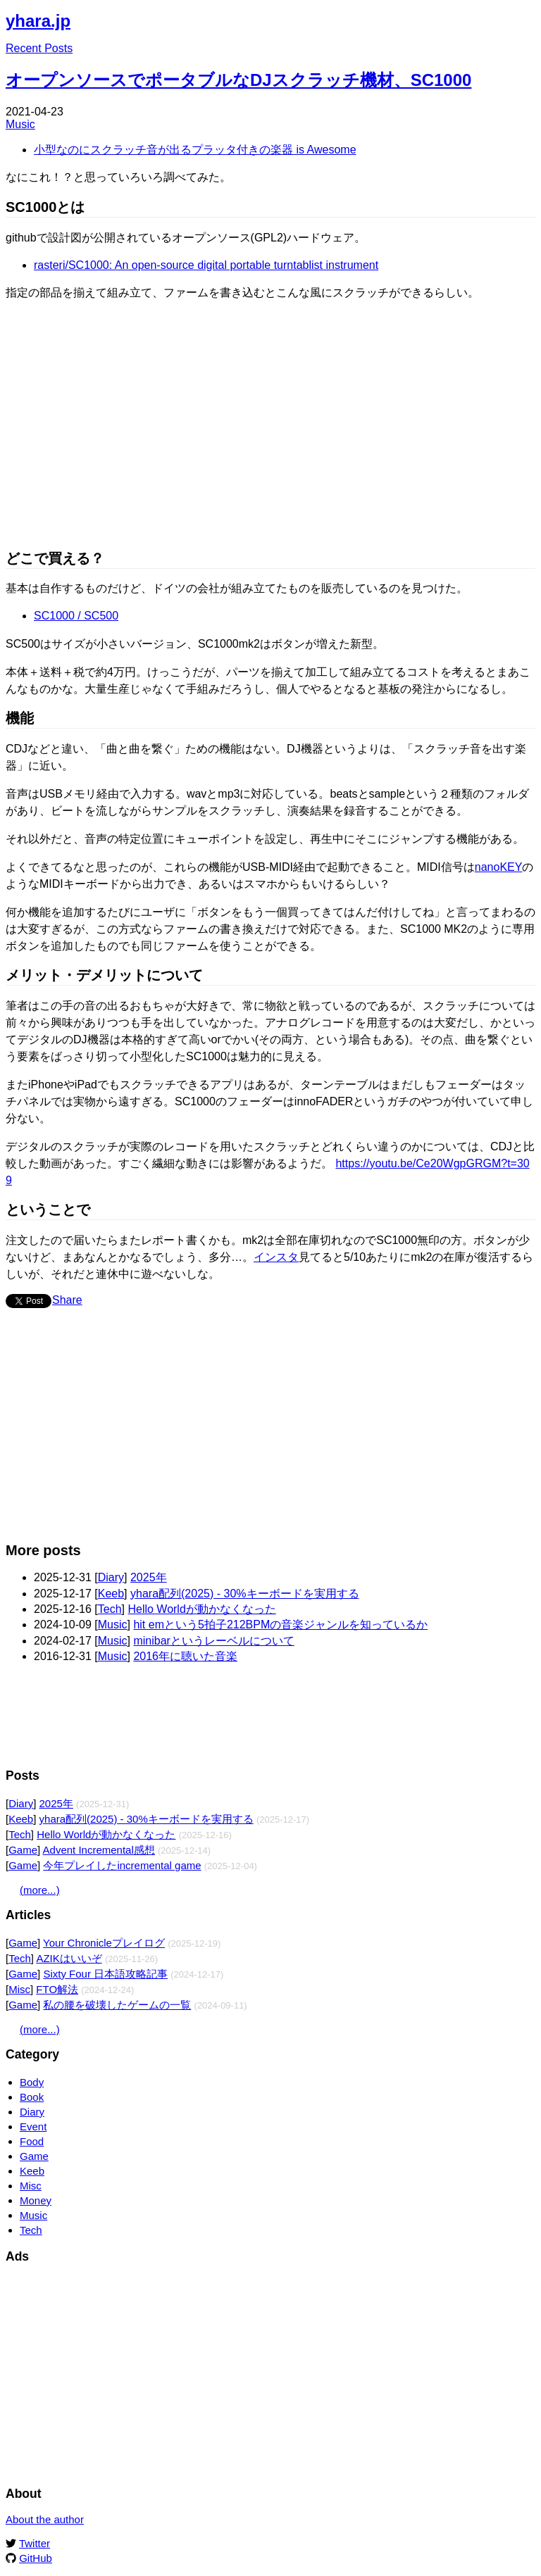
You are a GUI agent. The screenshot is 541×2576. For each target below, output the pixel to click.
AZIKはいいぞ (68, 1958)
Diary (111, 1577)
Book (32, 2097)
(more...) (40, 1890)
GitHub (35, 2558)
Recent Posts (39, 48)
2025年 (148, 1577)
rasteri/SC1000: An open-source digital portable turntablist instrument (206, 265)
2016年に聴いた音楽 (185, 1656)
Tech (110, 1609)
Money (35, 2200)
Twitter (34, 2543)
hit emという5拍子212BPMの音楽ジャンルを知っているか (280, 1625)
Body (32, 2082)
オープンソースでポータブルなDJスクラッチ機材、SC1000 (238, 79)
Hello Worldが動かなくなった (201, 1609)
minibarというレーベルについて (213, 1641)
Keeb (111, 1594)
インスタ (276, 1257)
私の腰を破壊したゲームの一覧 (117, 2005)
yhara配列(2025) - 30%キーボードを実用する (244, 1594)
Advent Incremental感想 (99, 1850)
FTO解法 (57, 1989)
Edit (525, 17)
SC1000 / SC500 (76, 616)
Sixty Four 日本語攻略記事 (105, 1974)
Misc (19, 1989)
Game (22, 1850)
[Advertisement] (270, 1432)
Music (20, 124)
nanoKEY (499, 867)
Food (32, 2141)
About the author (45, 2519)
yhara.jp (38, 20)
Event (33, 2126)
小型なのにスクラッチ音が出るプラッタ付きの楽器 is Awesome (195, 150)
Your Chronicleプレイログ (104, 1943)
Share (67, 1300)
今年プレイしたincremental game (122, 1865)
